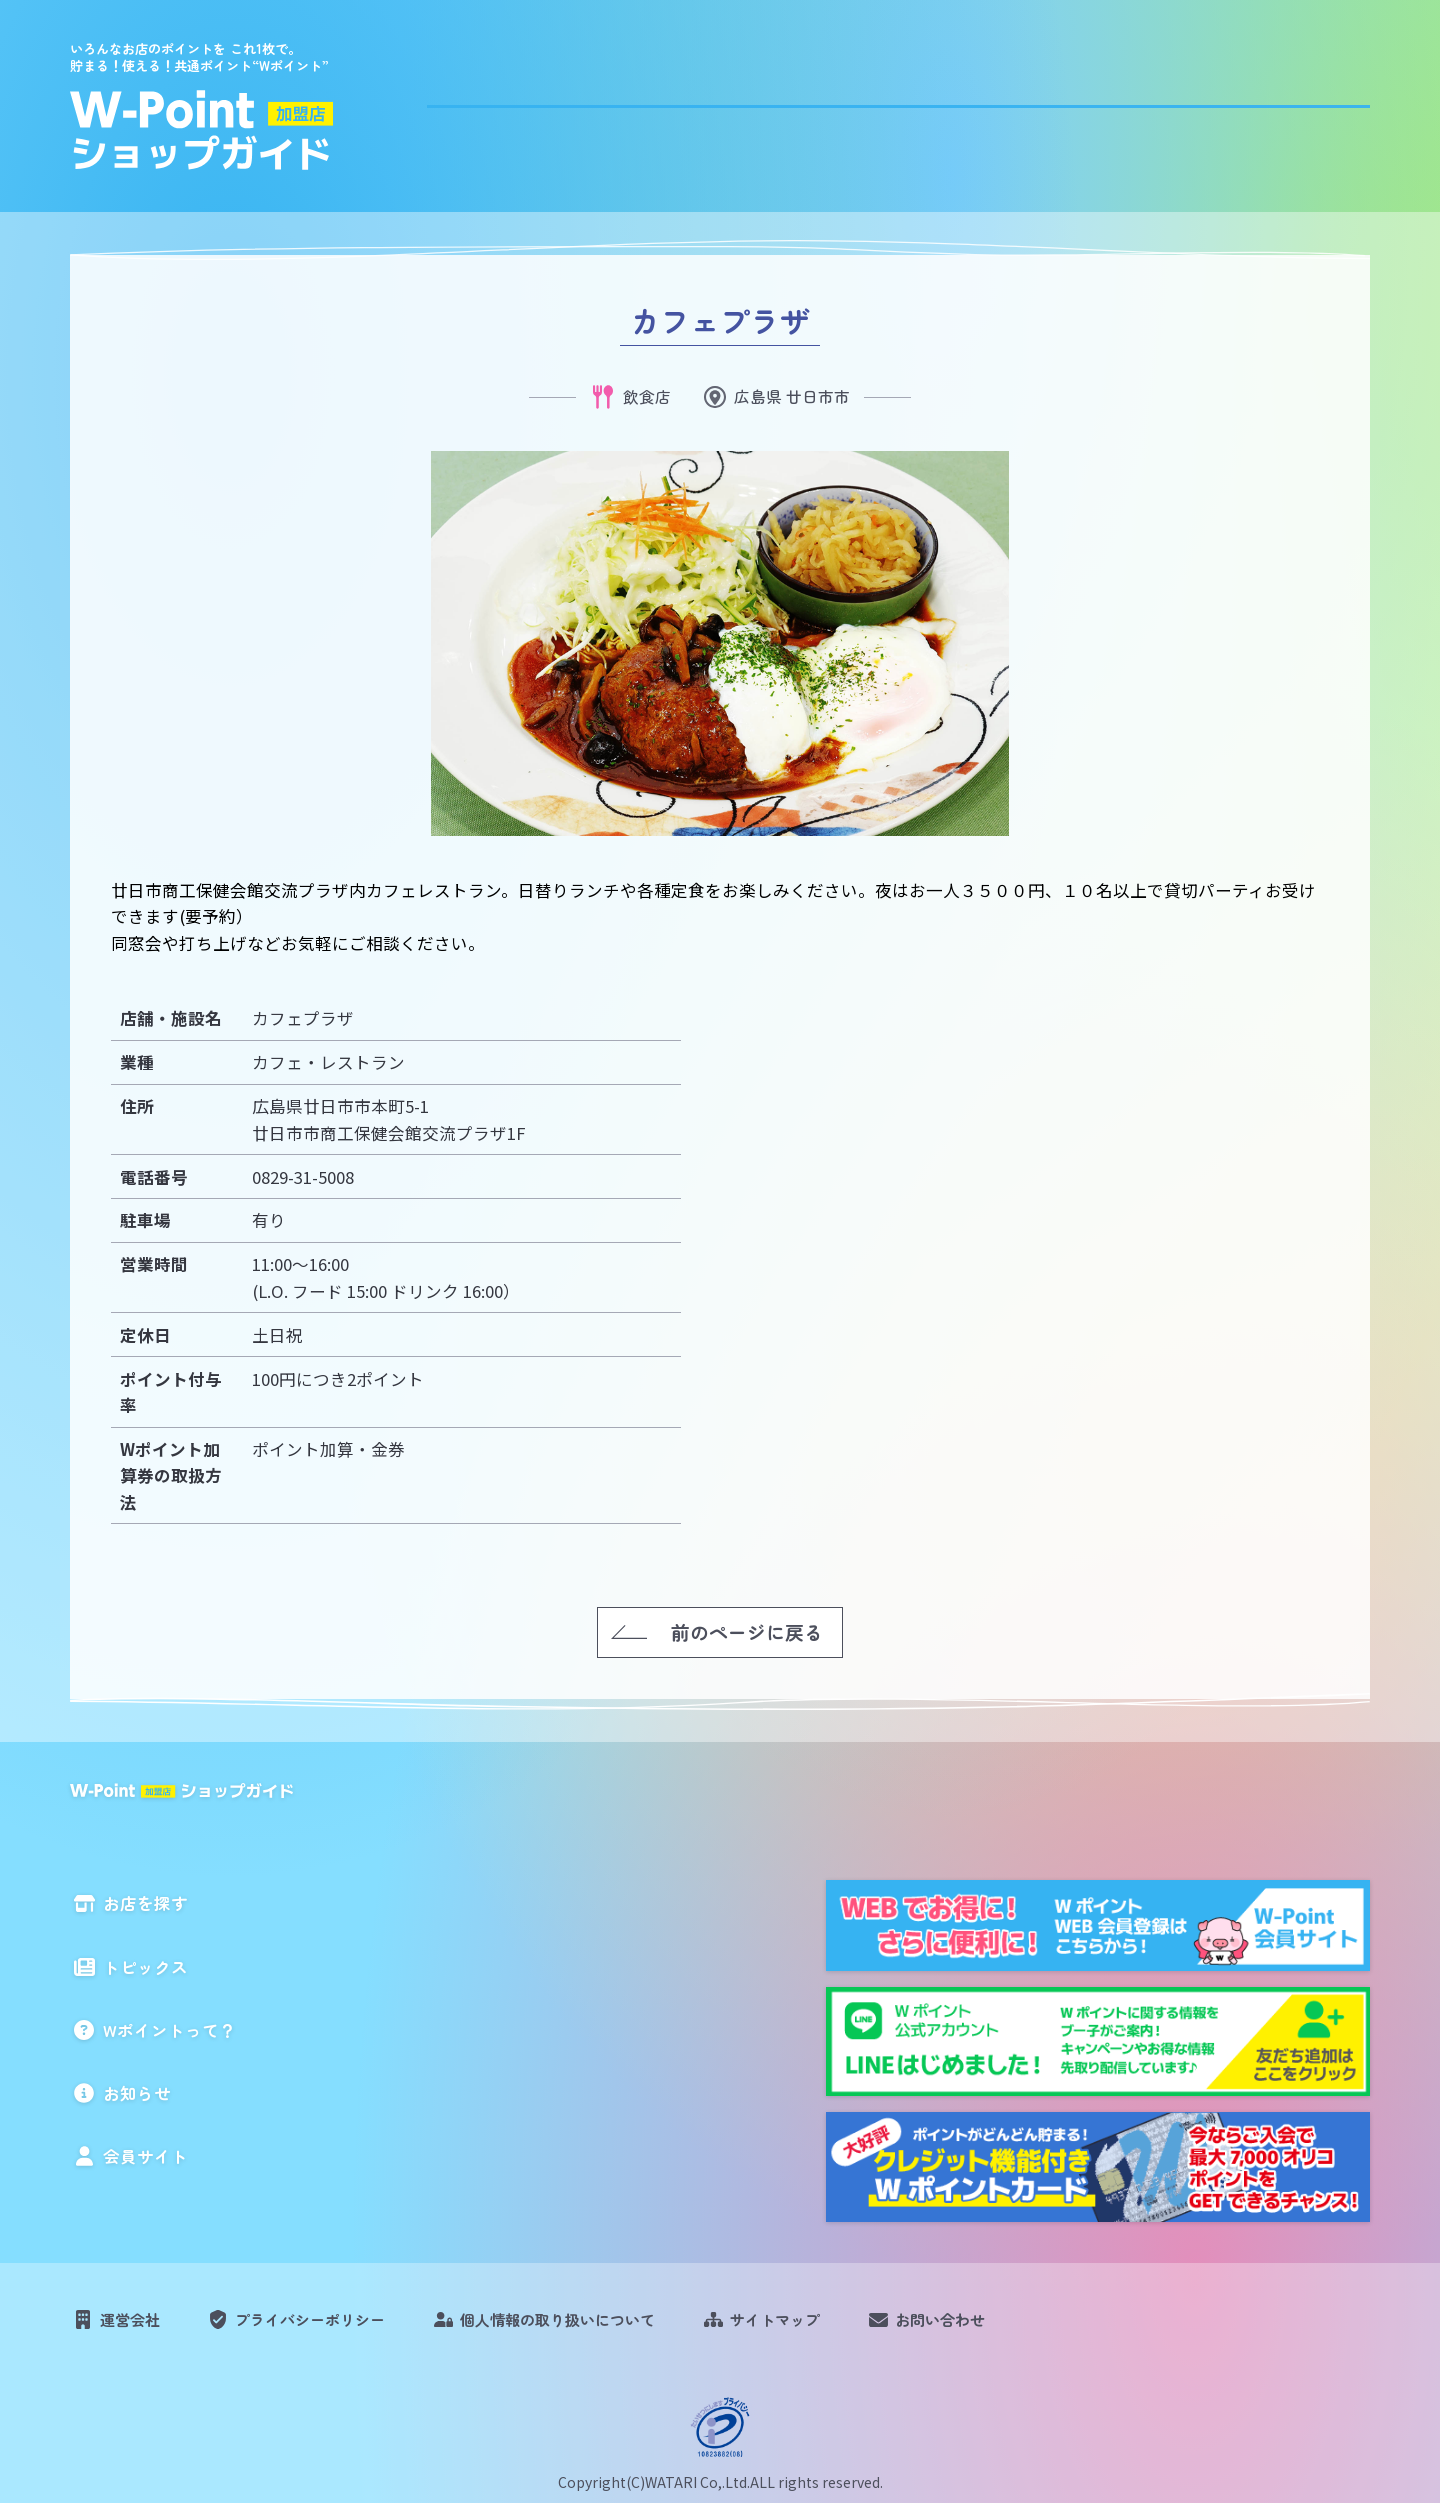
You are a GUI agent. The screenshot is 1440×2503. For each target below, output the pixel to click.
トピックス (821, 101)
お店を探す (667, 101)
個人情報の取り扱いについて (608, 2327)
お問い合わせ (1029, 2327)
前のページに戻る (747, 1630)
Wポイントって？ (1002, 101)
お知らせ (1173, 101)
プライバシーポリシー (334, 2327)
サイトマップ (848, 2327)
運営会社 (137, 2327)
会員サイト (1317, 101)
